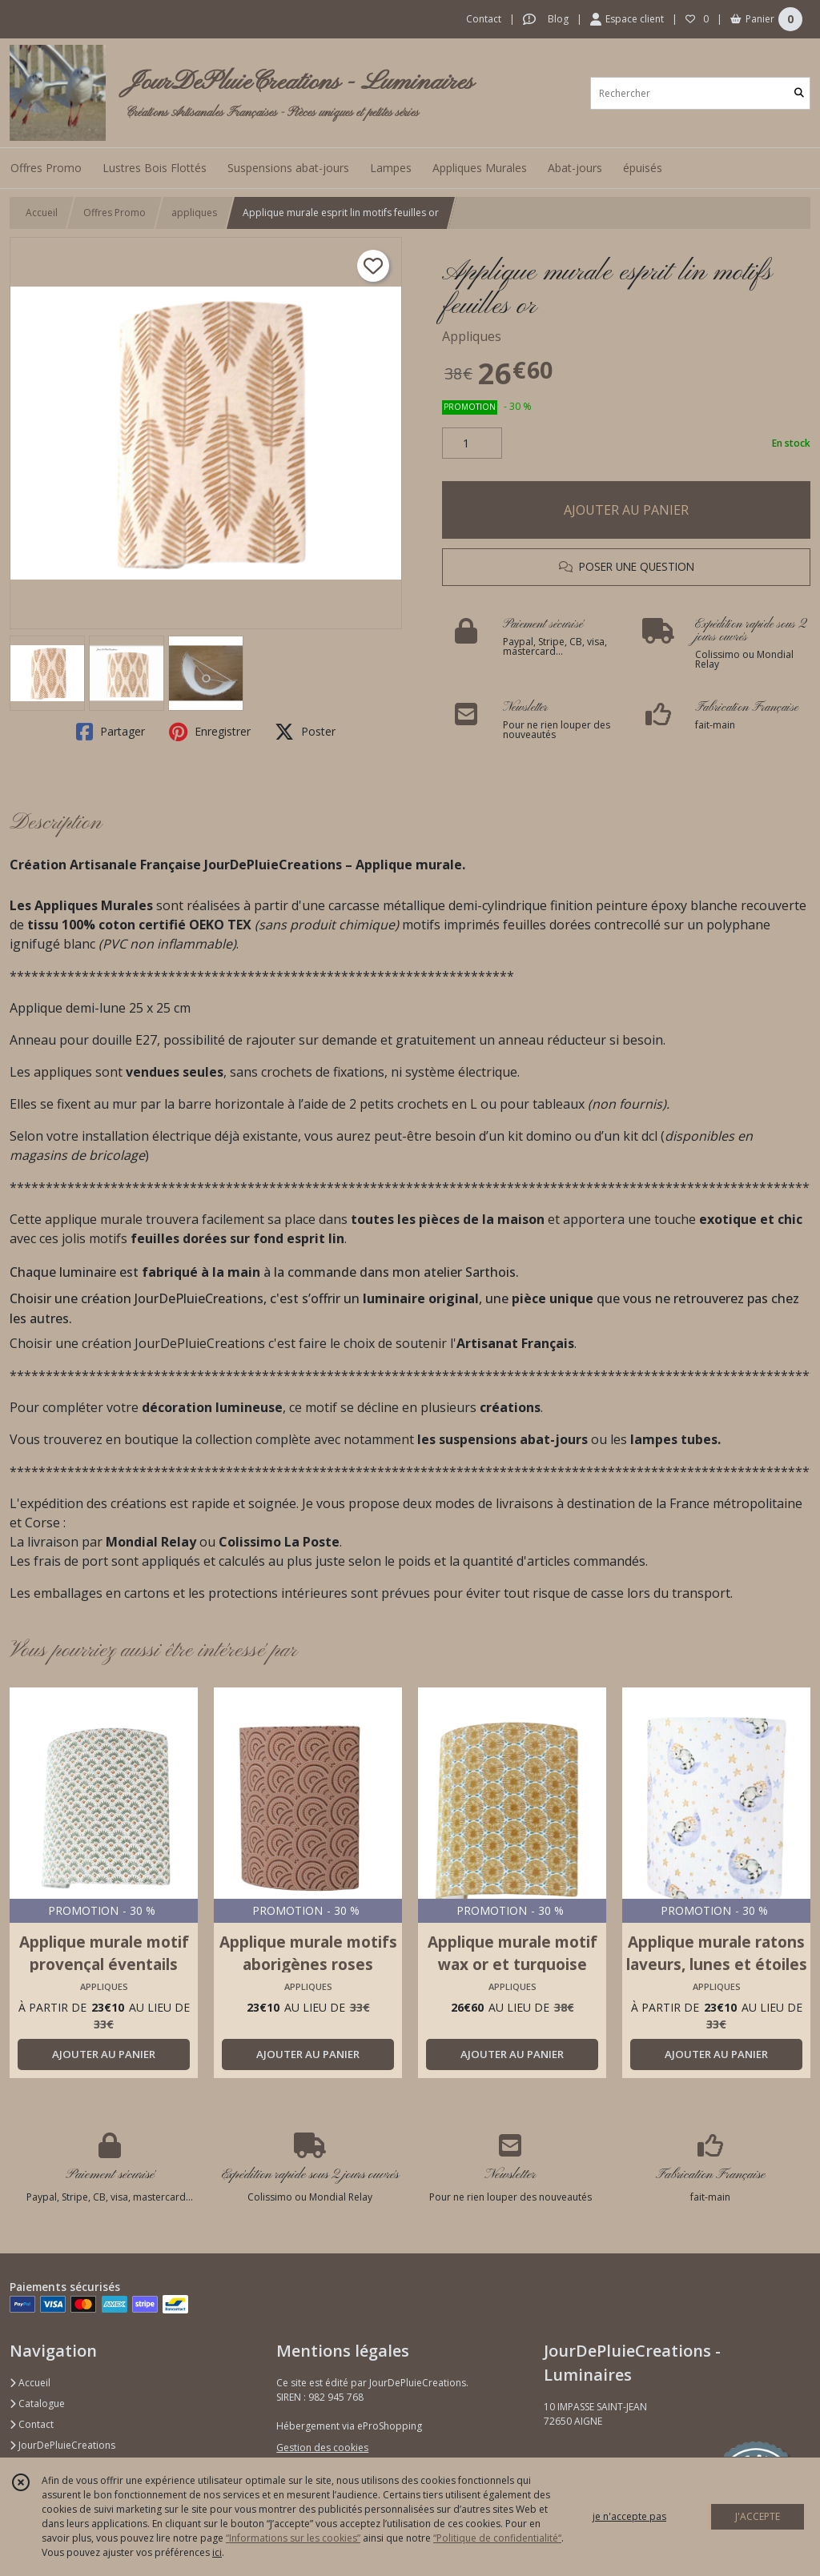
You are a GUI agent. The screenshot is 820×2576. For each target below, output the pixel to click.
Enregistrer (210, 731)
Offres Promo (114, 212)
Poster (305, 731)
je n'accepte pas (629, 2516)
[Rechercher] (799, 93)
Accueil (42, 212)
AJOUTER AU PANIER (626, 510)
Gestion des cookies (322, 2447)
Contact (483, 19)
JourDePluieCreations (62, 2445)
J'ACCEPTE (757, 2516)
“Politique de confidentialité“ (497, 2538)
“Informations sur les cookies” (293, 2538)
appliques (194, 212)
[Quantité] (472, 443)
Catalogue (37, 2403)
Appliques (471, 336)
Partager (110, 731)
